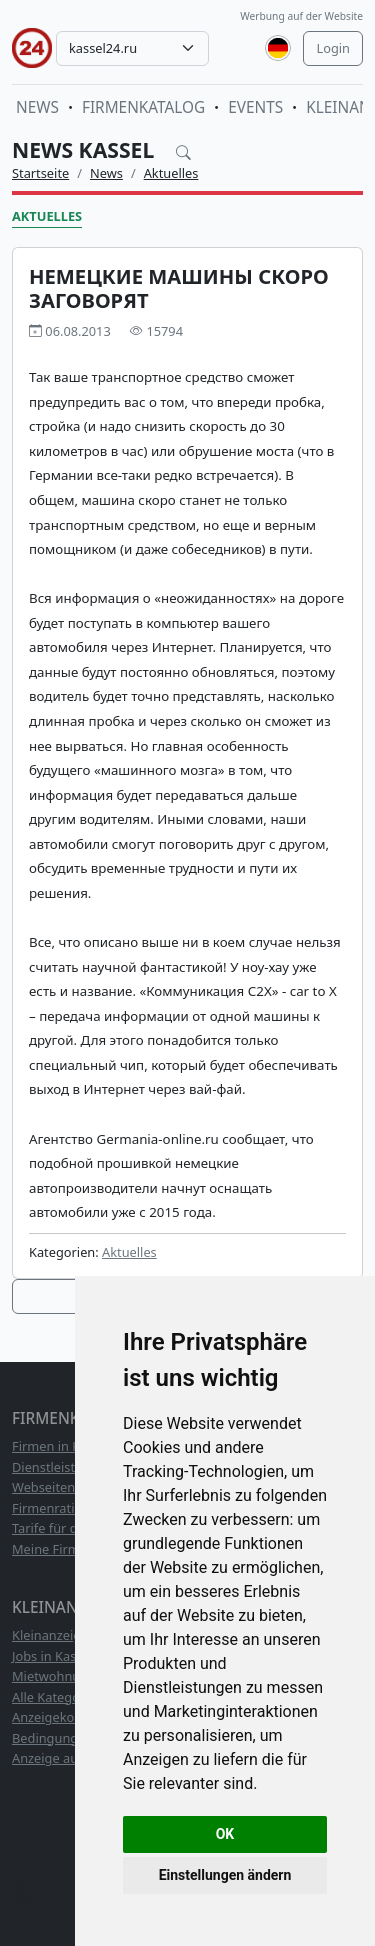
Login (333, 48)
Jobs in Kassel (52, 1656)
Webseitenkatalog (66, 1487)
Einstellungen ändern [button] (225, 1875)
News (37, 107)
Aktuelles (171, 173)
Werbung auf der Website (301, 16)
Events (255, 107)
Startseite (40, 173)
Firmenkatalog (143, 107)
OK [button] (225, 1834)
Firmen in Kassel (61, 1446)
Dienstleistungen (63, 1467)
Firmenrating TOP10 (72, 1508)
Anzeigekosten (56, 1717)
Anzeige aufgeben (66, 1758)
